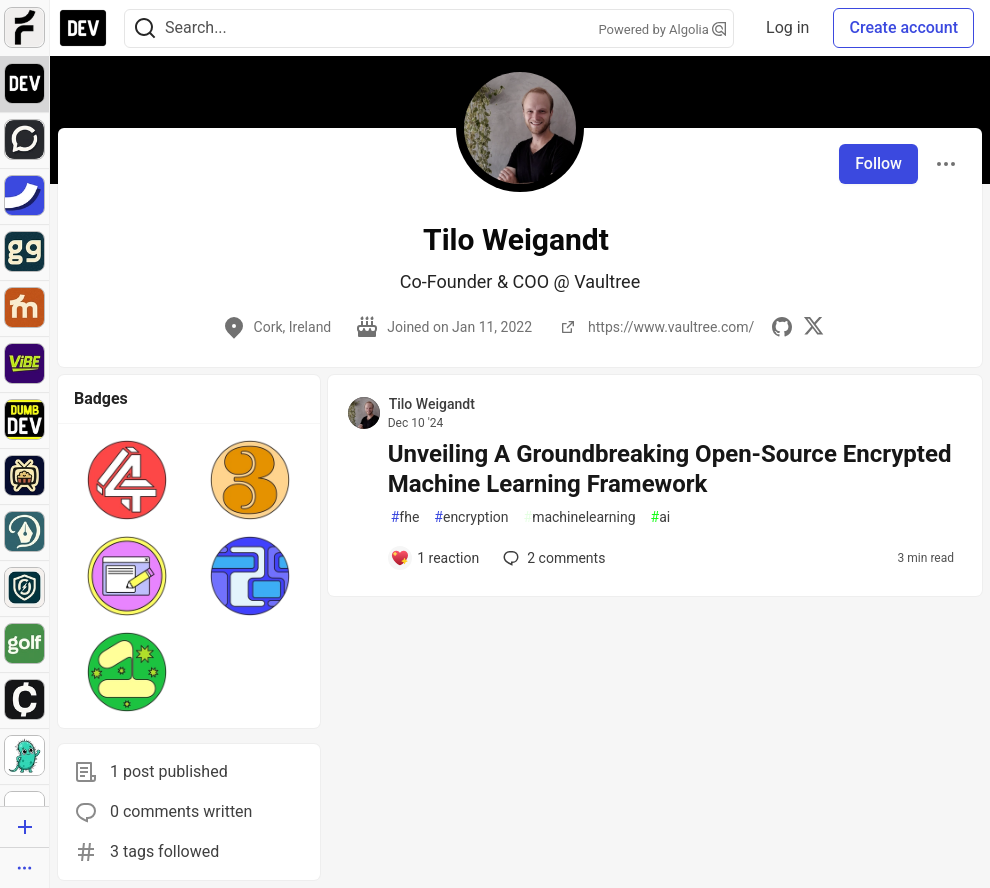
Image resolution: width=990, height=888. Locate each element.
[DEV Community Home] (83, 28)
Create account (903, 27)
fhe (405, 517)
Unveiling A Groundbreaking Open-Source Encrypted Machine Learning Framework (670, 469)
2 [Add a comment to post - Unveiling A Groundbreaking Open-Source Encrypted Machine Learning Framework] (552, 558)
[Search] (145, 28)
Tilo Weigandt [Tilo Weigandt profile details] (432, 404)
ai (661, 517)
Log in (787, 27)
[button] (127, 480)
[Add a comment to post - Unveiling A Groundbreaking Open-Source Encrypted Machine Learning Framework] (435, 558)
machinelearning (580, 517)
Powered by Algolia (663, 29)
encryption (471, 517)
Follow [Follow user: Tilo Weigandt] (878, 163)
